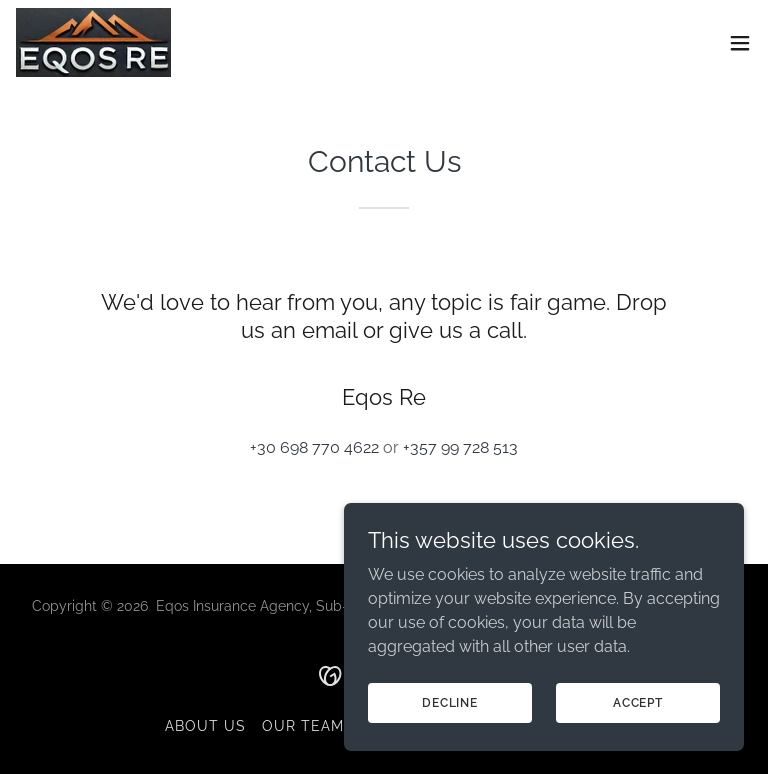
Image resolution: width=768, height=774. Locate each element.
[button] (740, 43)
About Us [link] (205, 726)
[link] (93, 42)
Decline (450, 743)
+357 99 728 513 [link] (460, 447)
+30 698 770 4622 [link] (314, 447)
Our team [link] (303, 726)
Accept (638, 743)
